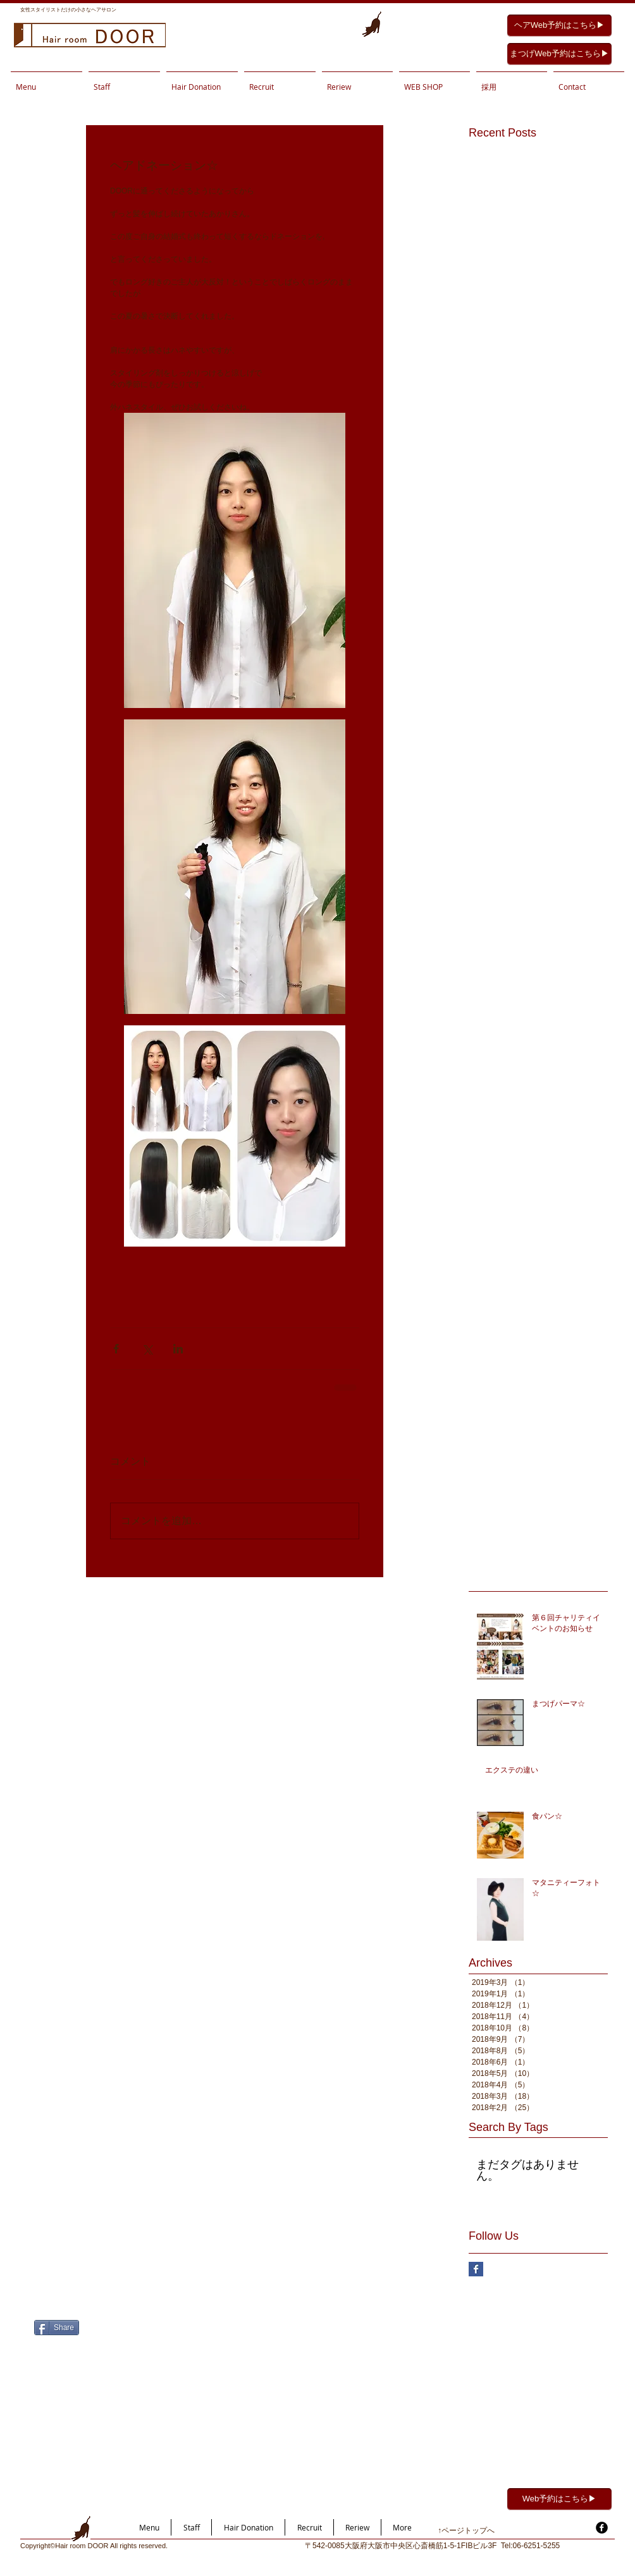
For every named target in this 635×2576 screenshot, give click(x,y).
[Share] (56, 2327)
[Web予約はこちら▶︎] (559, 2499)
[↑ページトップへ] (482, 2531)
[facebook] (602, 2528)
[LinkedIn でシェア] (178, 1349)
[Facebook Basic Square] (476, 2269)
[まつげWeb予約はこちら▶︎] (559, 54)
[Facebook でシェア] (116, 1349)
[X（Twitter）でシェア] (147, 1349)
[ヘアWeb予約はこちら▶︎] (559, 26)
